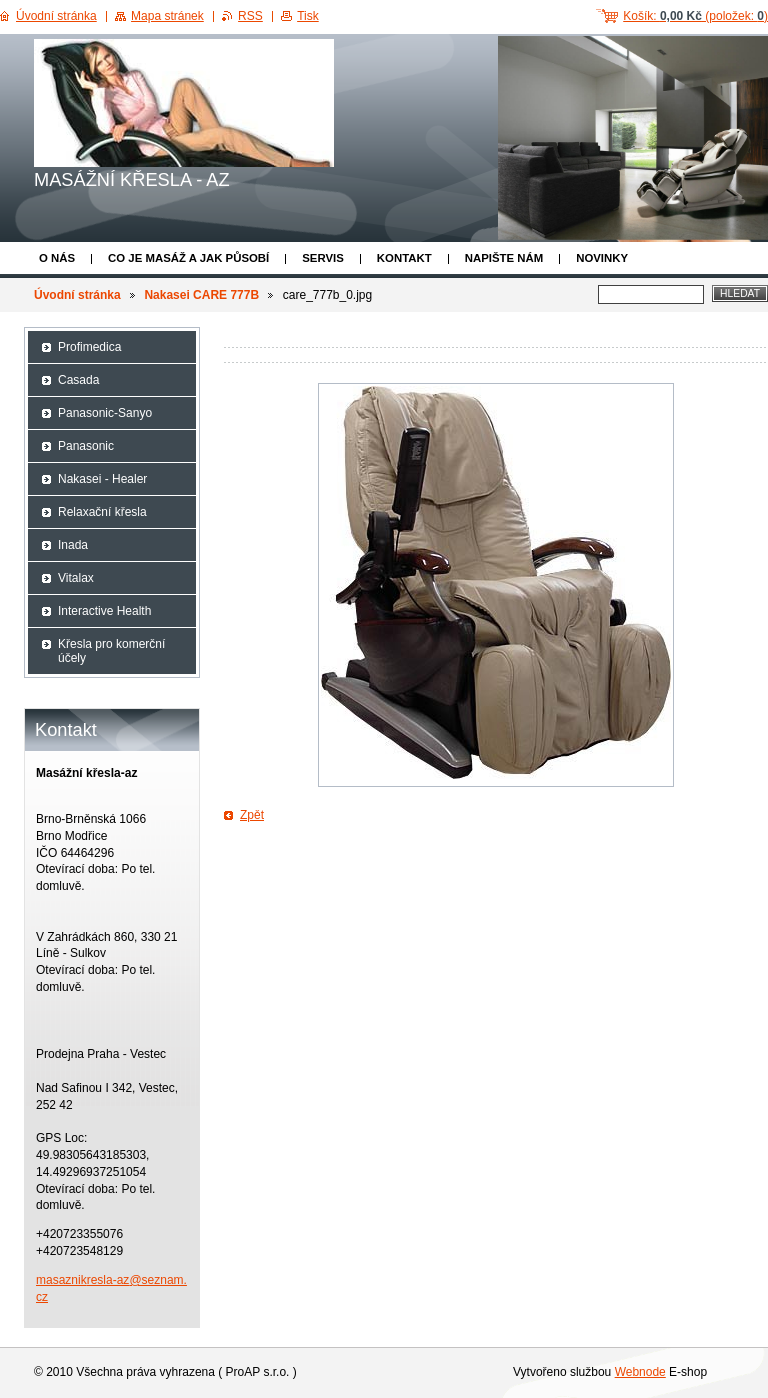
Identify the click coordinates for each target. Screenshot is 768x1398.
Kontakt (404, 258)
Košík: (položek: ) (695, 16)
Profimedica (89, 347)
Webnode (640, 1372)
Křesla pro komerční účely (111, 651)
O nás (57, 258)
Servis (323, 258)
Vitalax (76, 578)
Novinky (602, 258)
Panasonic (86, 446)
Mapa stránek (167, 16)
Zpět (252, 815)
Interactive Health (104, 611)
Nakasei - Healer (102, 479)
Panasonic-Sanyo (105, 413)
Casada (78, 380)
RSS (250, 16)
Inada (73, 545)
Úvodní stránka (77, 295)
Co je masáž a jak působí (188, 258)
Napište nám (504, 258)
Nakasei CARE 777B (201, 295)
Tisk (308, 16)
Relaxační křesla (102, 512)
